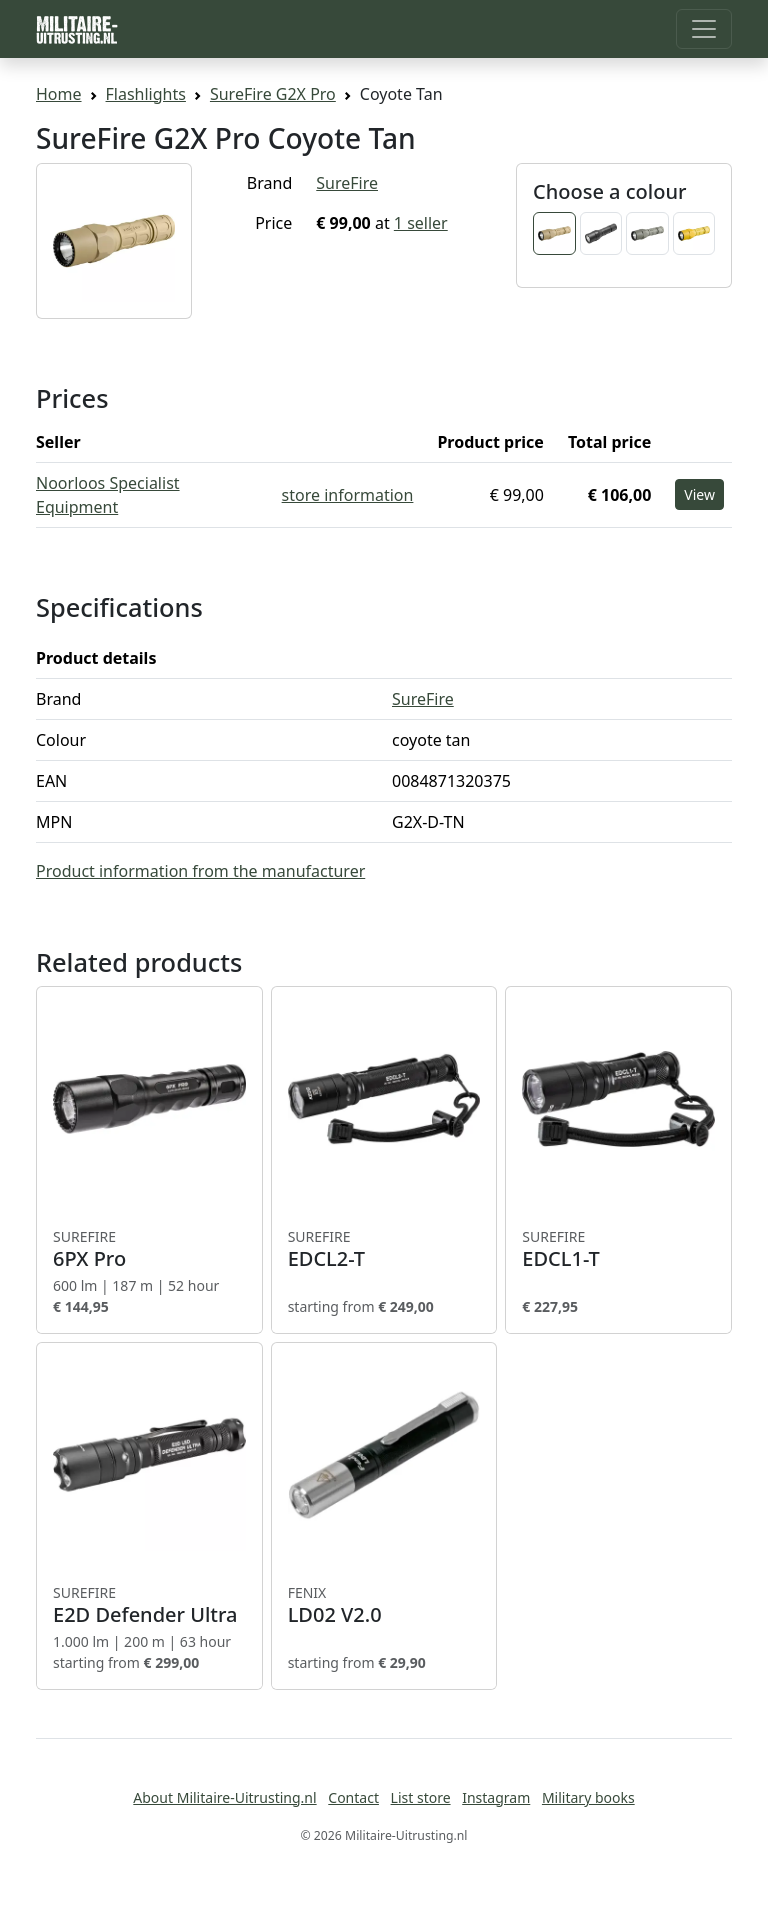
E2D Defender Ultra (149, 1605)
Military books (588, 1797)
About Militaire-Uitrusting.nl (224, 1797)
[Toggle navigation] (704, 29)
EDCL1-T (618, 1249)
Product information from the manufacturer (200, 871)
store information (348, 495)
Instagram (496, 1797)
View (699, 494)
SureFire (347, 183)
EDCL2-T (384, 1249)
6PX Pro (149, 1249)
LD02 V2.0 (384, 1605)
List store (421, 1797)
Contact (353, 1797)
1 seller (421, 223)
